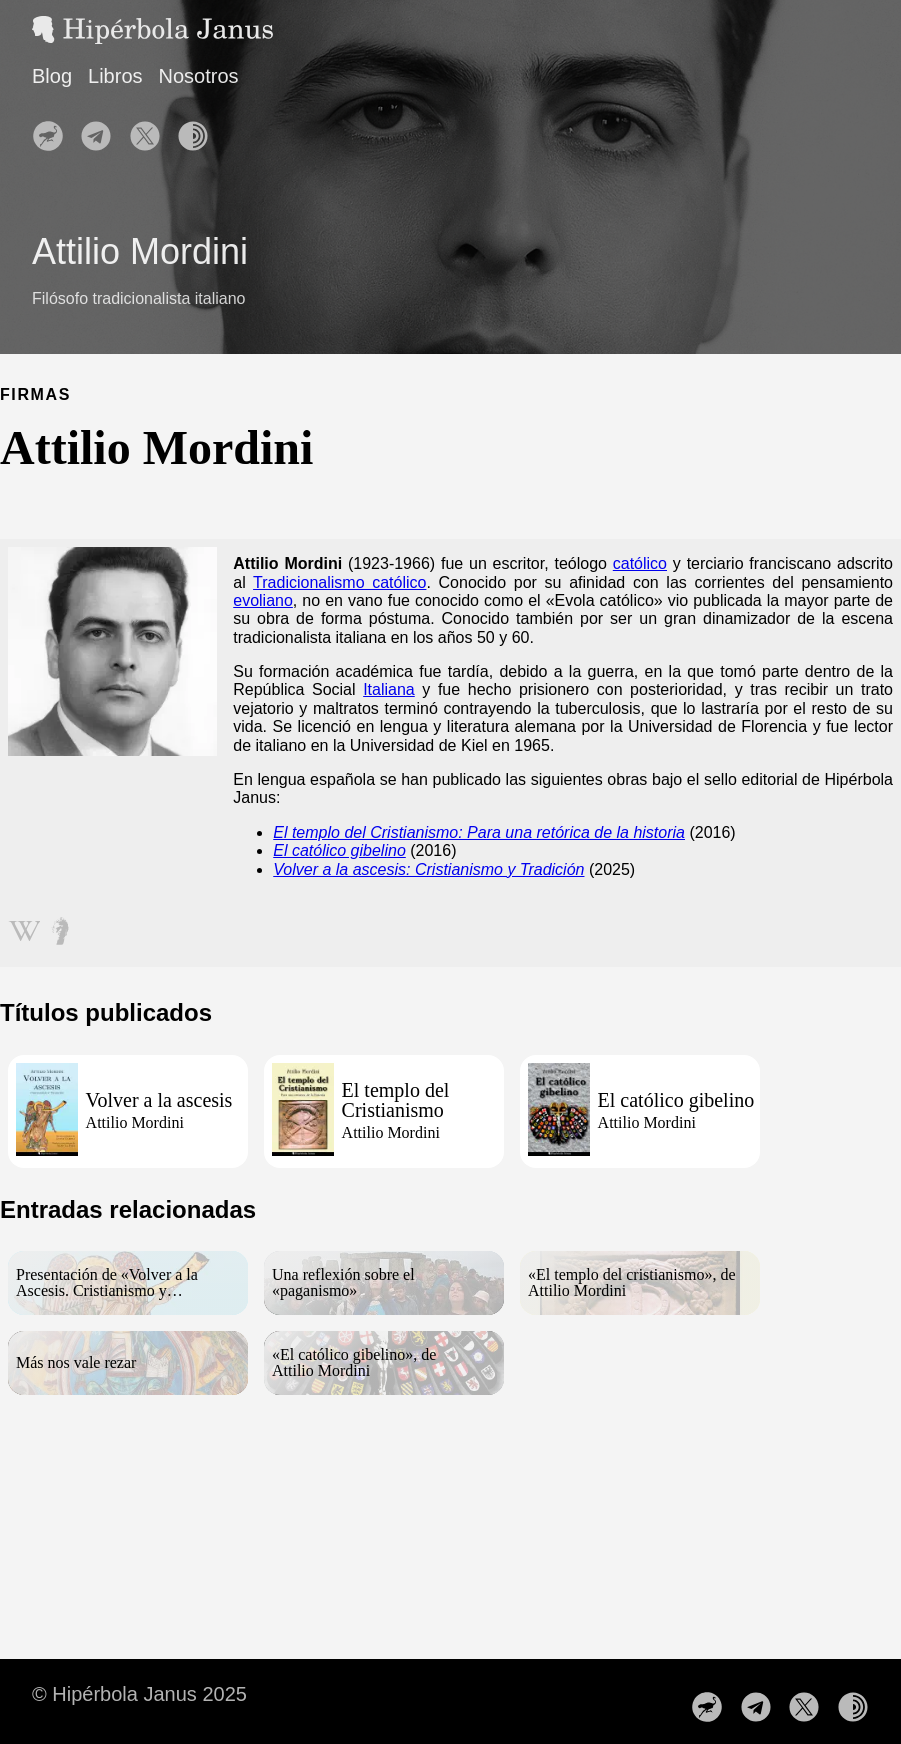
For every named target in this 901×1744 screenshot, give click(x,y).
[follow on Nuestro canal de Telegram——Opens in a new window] (102, 130)
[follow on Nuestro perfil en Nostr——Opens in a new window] (54, 130)
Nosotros (199, 76)
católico (640, 563)
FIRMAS (35, 394)
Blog (52, 76)
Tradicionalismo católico (339, 582)
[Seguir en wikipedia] (24, 925)
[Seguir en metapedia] (60, 925)
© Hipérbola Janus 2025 (139, 1694)
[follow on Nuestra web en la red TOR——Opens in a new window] (199, 130)
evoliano (263, 600)
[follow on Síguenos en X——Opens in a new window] (151, 130)
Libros (115, 76)
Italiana (389, 689)
